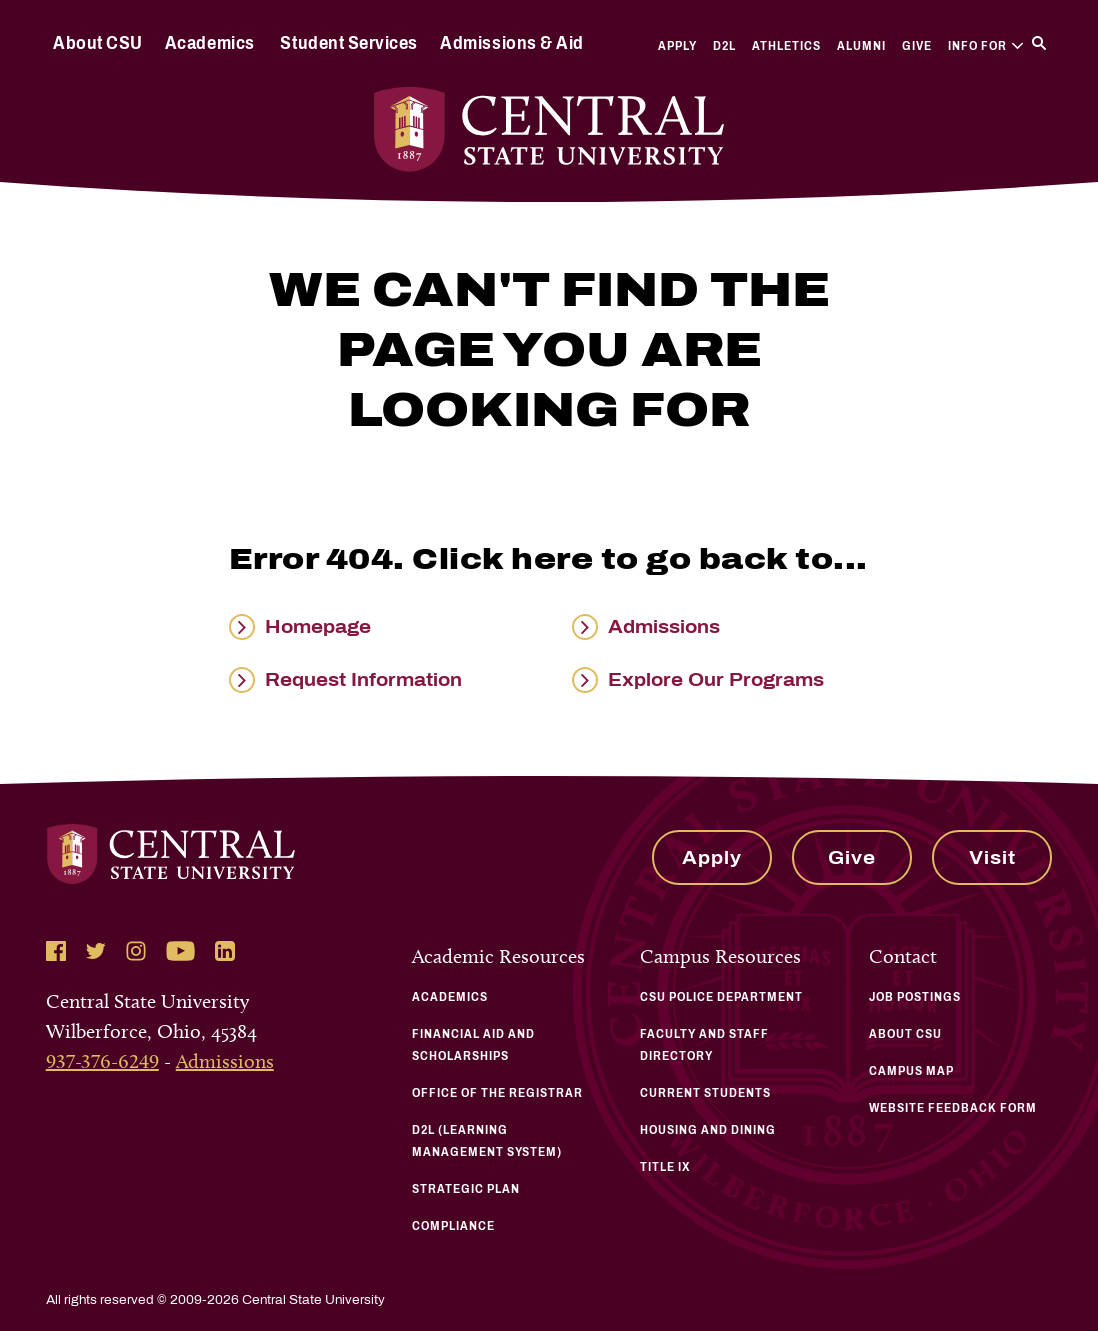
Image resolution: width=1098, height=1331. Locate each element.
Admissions (225, 1061)
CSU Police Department (721, 997)
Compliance (453, 1226)
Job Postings (915, 997)
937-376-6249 (102, 1061)
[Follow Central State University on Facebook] (56, 951)
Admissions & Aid (511, 43)
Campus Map (911, 1071)
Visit (992, 858)
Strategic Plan (466, 1189)
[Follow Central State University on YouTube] (180, 951)
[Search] (1039, 43)
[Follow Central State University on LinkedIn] (225, 951)
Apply (677, 46)
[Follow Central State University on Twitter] (96, 951)
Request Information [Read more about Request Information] (363, 680)
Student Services (348, 43)
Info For (985, 46)
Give (917, 46)
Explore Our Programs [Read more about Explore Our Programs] (716, 680)
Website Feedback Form (953, 1108)
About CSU (98, 43)
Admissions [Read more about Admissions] (664, 627)
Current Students (705, 1093)
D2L (724, 46)
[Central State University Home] (549, 129)
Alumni (861, 46)
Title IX (665, 1167)
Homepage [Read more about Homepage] (318, 627)
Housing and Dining (708, 1130)
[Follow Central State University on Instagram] (136, 951)
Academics (210, 43)
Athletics (786, 46)
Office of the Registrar (497, 1093)
